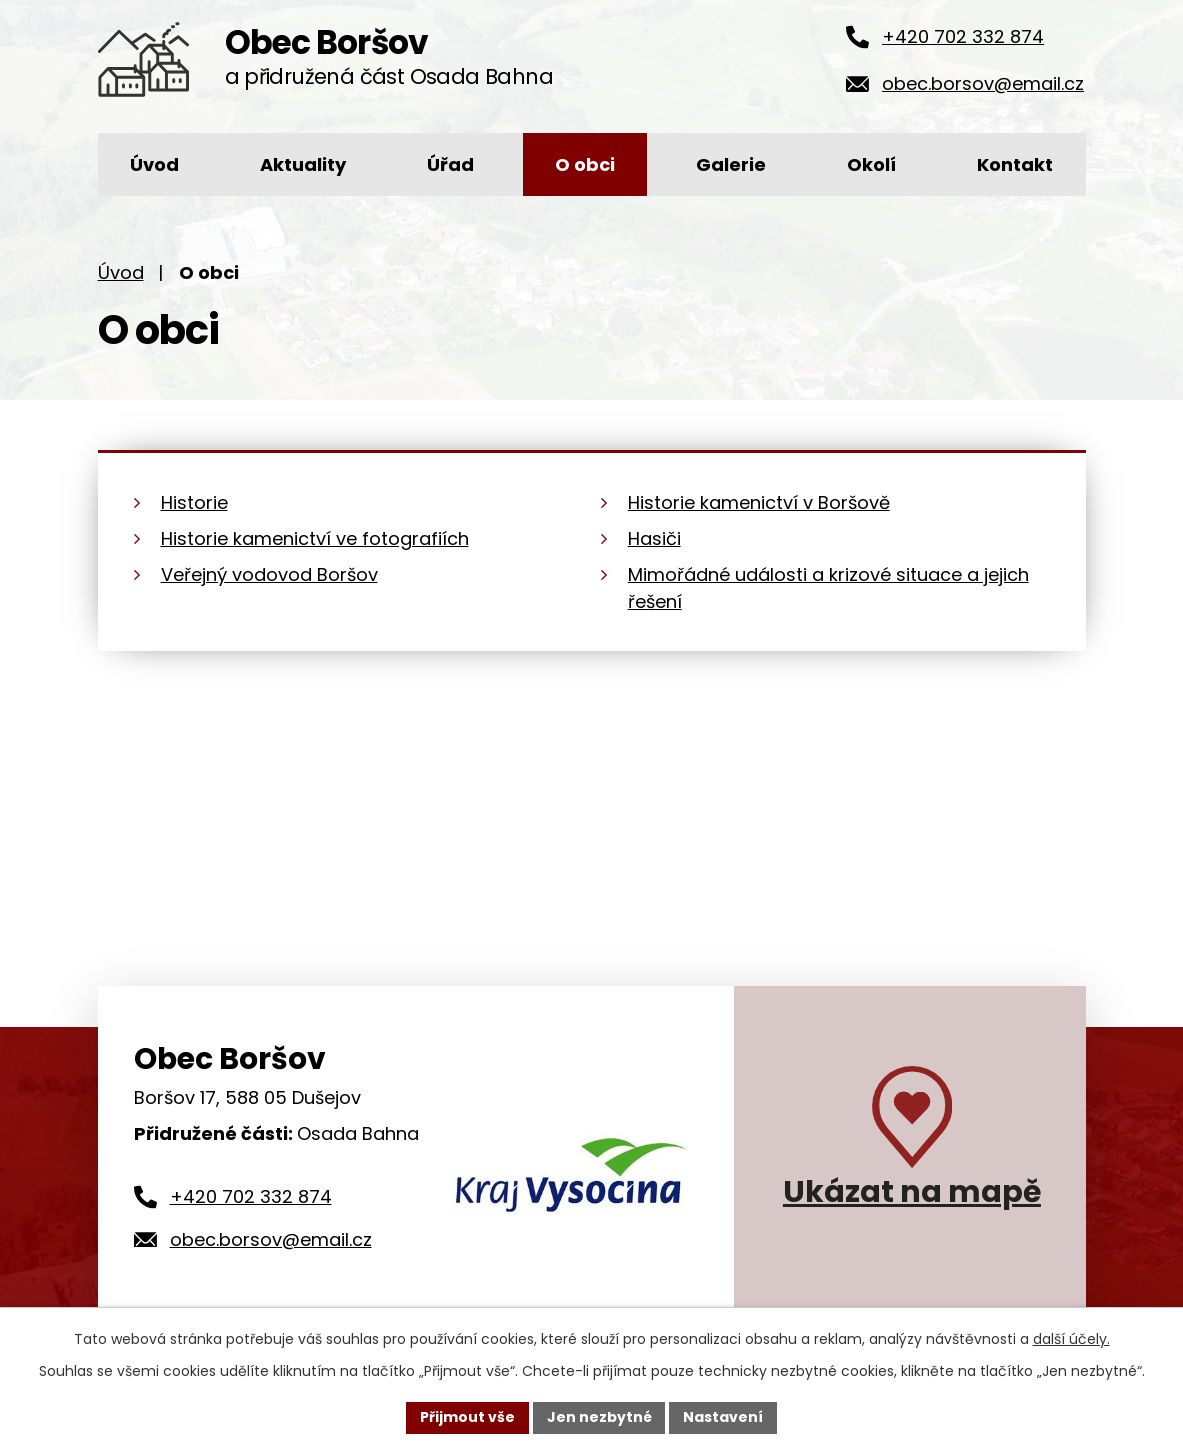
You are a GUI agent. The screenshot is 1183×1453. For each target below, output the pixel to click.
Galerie (731, 164)
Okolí (871, 164)
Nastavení (724, 1417)
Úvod (154, 164)
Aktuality (303, 164)
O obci (585, 164)
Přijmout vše (467, 1417)
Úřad (450, 164)
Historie (194, 502)
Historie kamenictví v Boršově (759, 502)
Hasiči (654, 538)
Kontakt (1015, 164)
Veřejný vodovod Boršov (269, 574)
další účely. (1071, 1339)
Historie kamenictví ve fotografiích (315, 538)
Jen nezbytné (599, 1417)
